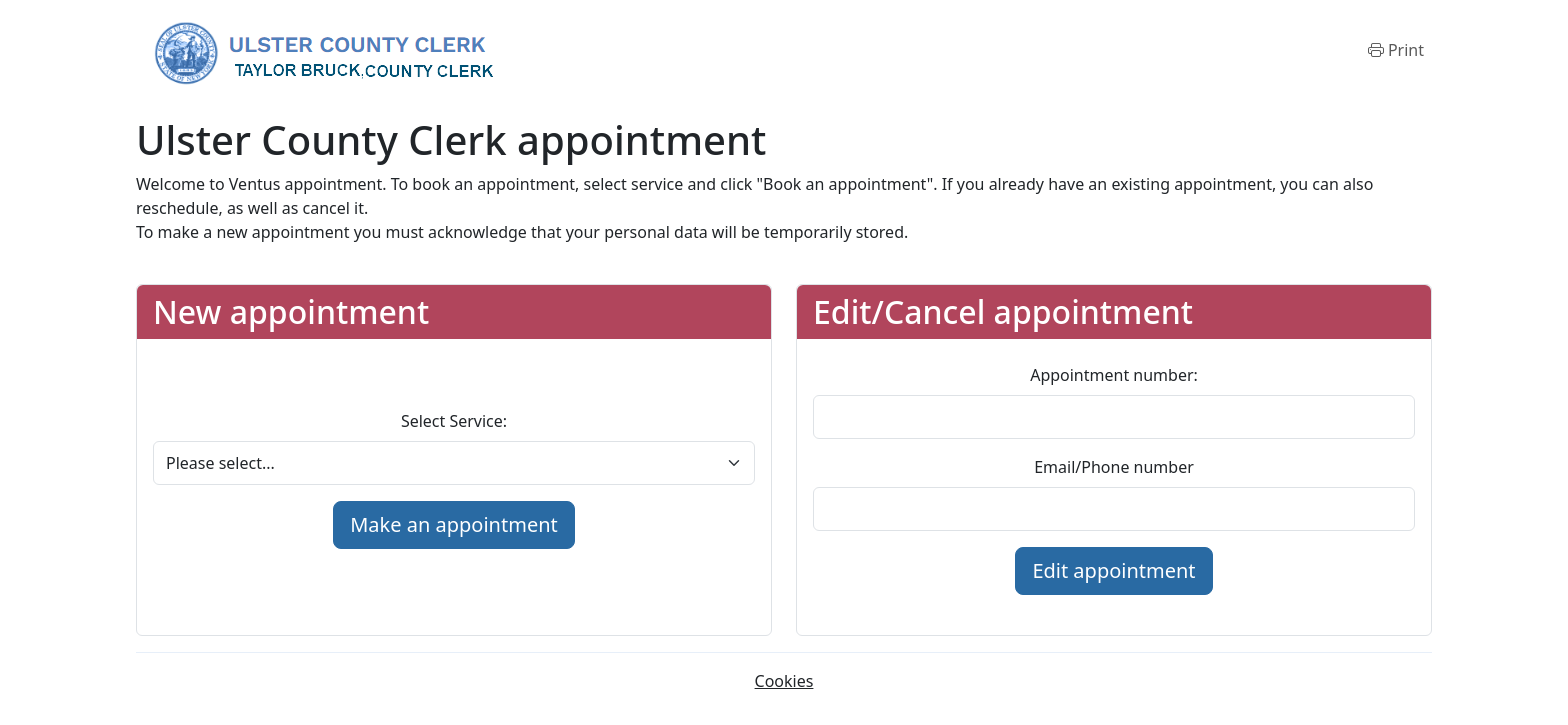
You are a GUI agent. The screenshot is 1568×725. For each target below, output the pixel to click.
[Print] (1396, 50)
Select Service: (454, 421)
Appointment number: (1114, 375)
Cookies (784, 680)
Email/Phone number (1114, 467)
